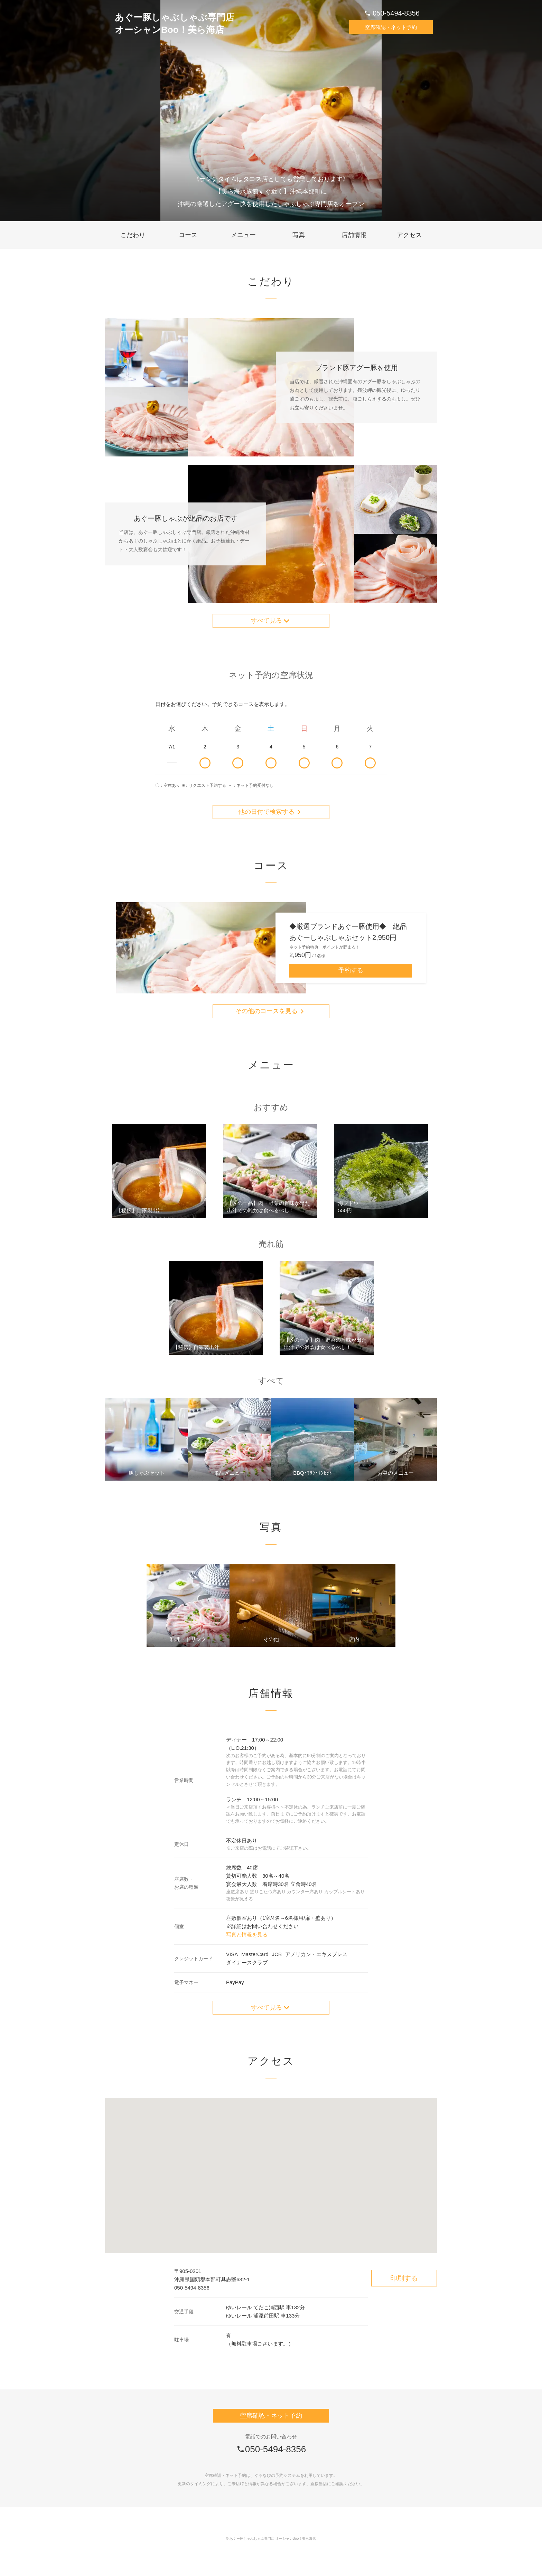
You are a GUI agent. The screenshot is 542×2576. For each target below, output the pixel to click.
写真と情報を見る (247, 1950)
